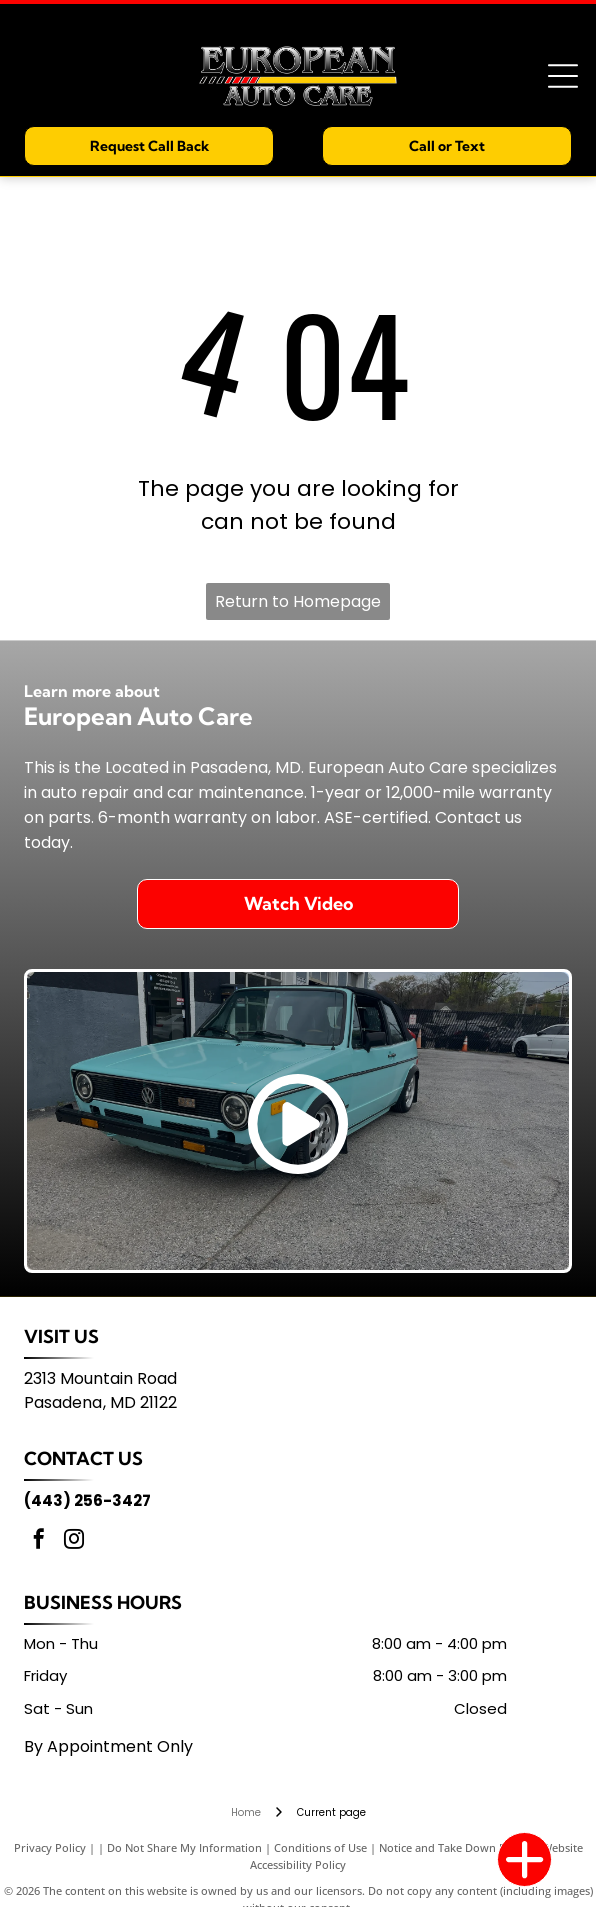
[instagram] (74, 1541)
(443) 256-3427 (87, 1500)
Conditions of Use (320, 1847)
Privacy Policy (50, 1847)
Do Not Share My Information (184, 1847)
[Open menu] (563, 76)
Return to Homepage (298, 601)
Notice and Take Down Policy (454, 1847)
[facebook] (39, 1541)
